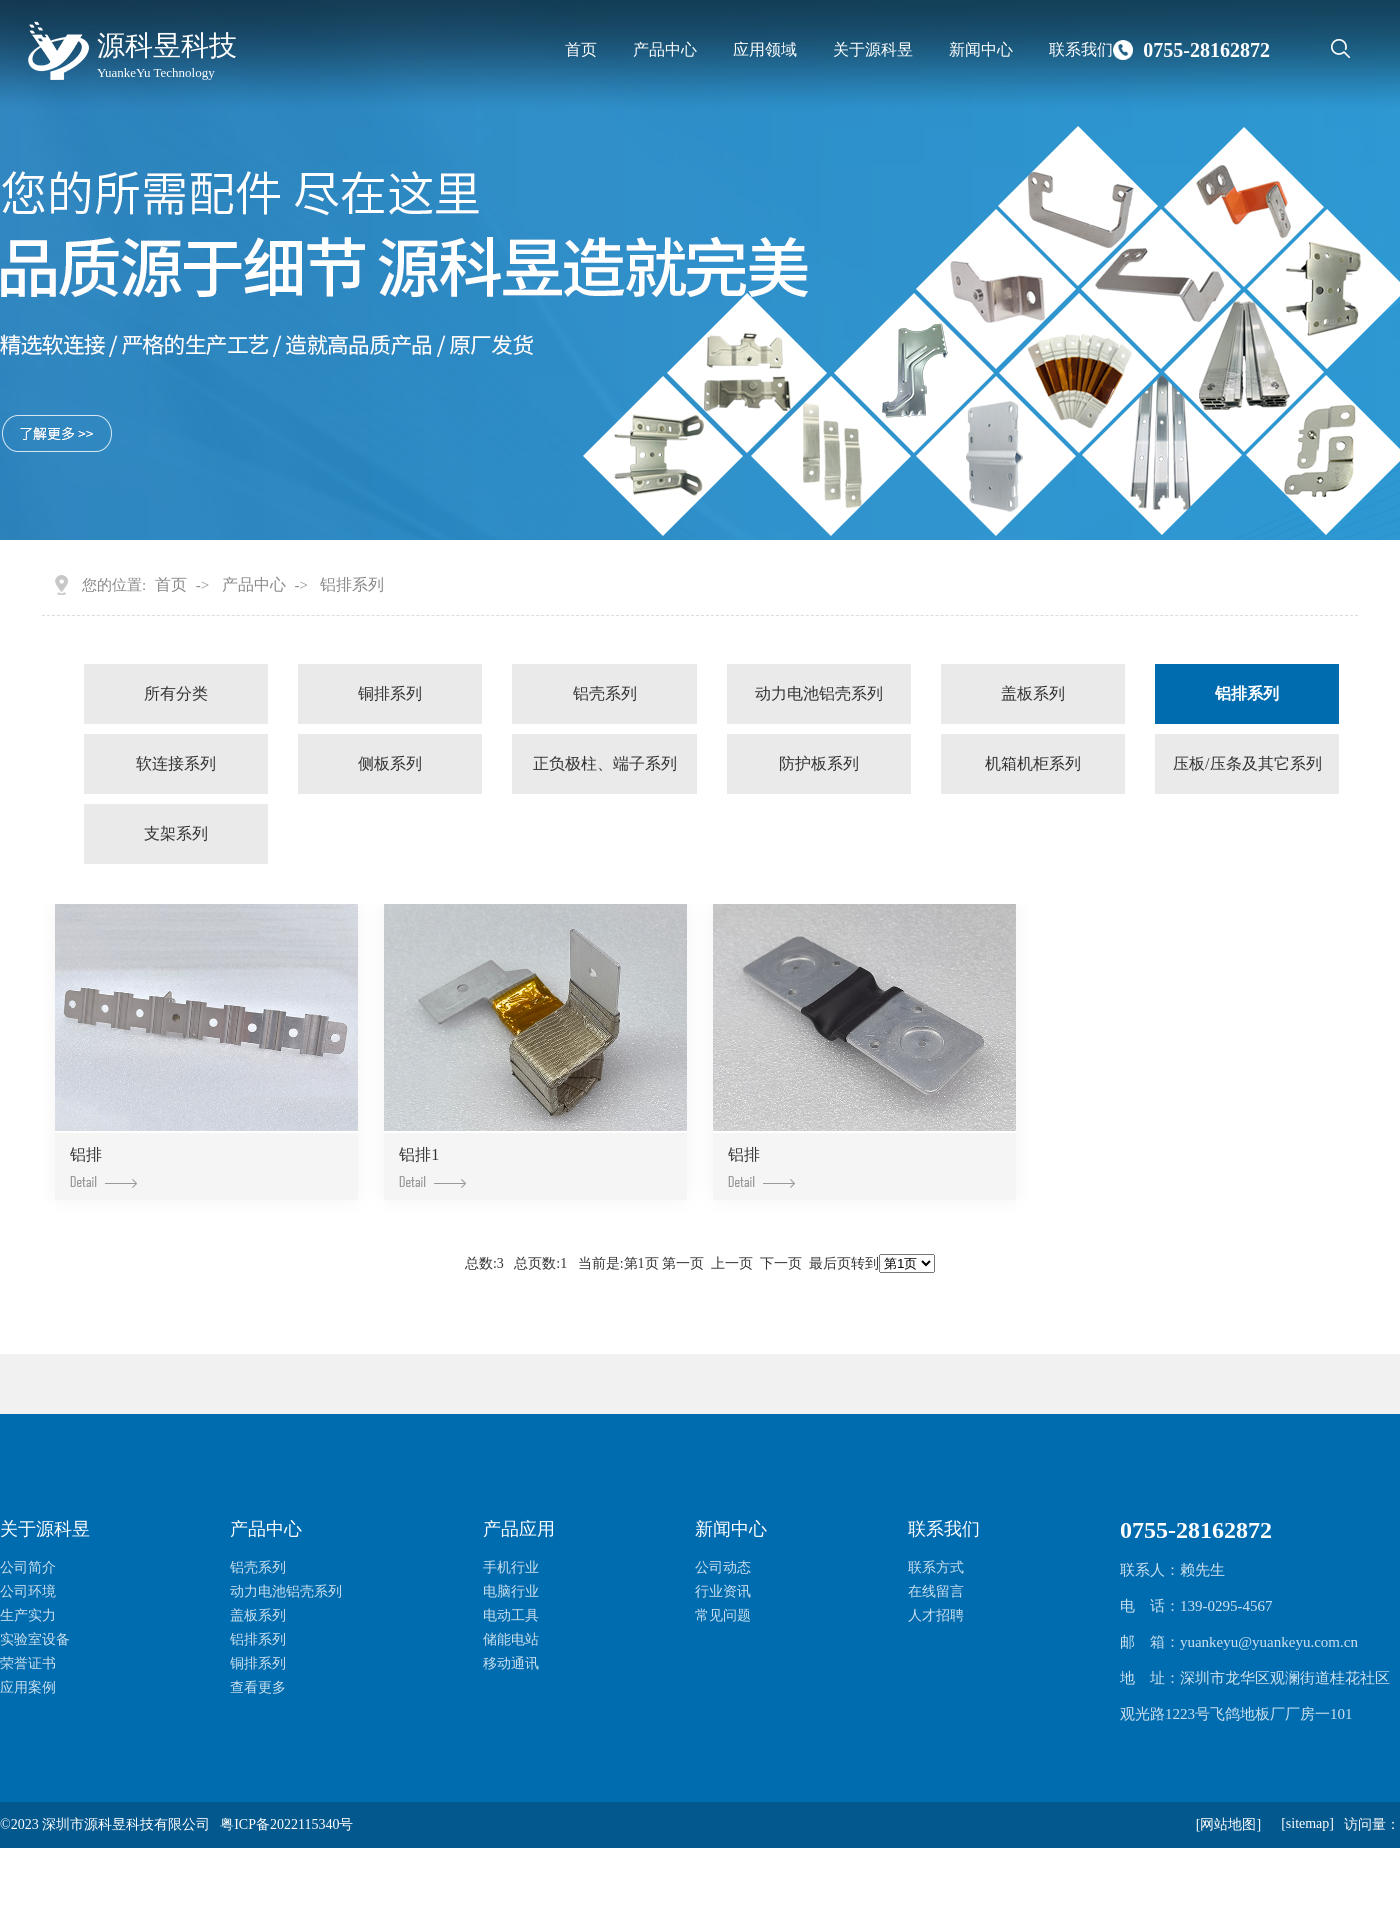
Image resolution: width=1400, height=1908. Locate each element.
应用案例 (28, 1687)
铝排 (103, 1166)
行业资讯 (723, 1591)
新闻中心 (981, 49)
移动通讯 (511, 1663)
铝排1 (432, 1166)
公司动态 (723, 1567)
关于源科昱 (873, 49)
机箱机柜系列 (1033, 763)
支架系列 (176, 833)
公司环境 (28, 1591)
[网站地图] (1228, 1824)
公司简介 (28, 1567)
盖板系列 (1033, 693)
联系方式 (936, 1567)
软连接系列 (176, 763)
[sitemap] (1307, 1823)
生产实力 (28, 1615)
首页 (581, 49)
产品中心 (665, 49)
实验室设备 (35, 1639)
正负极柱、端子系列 (605, 763)
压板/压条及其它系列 (1247, 763)
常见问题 (723, 1615)
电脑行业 (511, 1591)
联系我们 (1081, 49)
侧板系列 (390, 763)
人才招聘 (936, 1615)
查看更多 (258, 1687)
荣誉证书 (28, 1663)
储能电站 (511, 1639)
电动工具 (511, 1615)
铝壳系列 (605, 693)
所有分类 (176, 693)
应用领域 (765, 49)
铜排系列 (390, 693)
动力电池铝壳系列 (819, 693)
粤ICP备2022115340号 (286, 1824)
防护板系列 (819, 763)
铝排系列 (352, 584)
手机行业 (511, 1567)
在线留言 (936, 1591)
